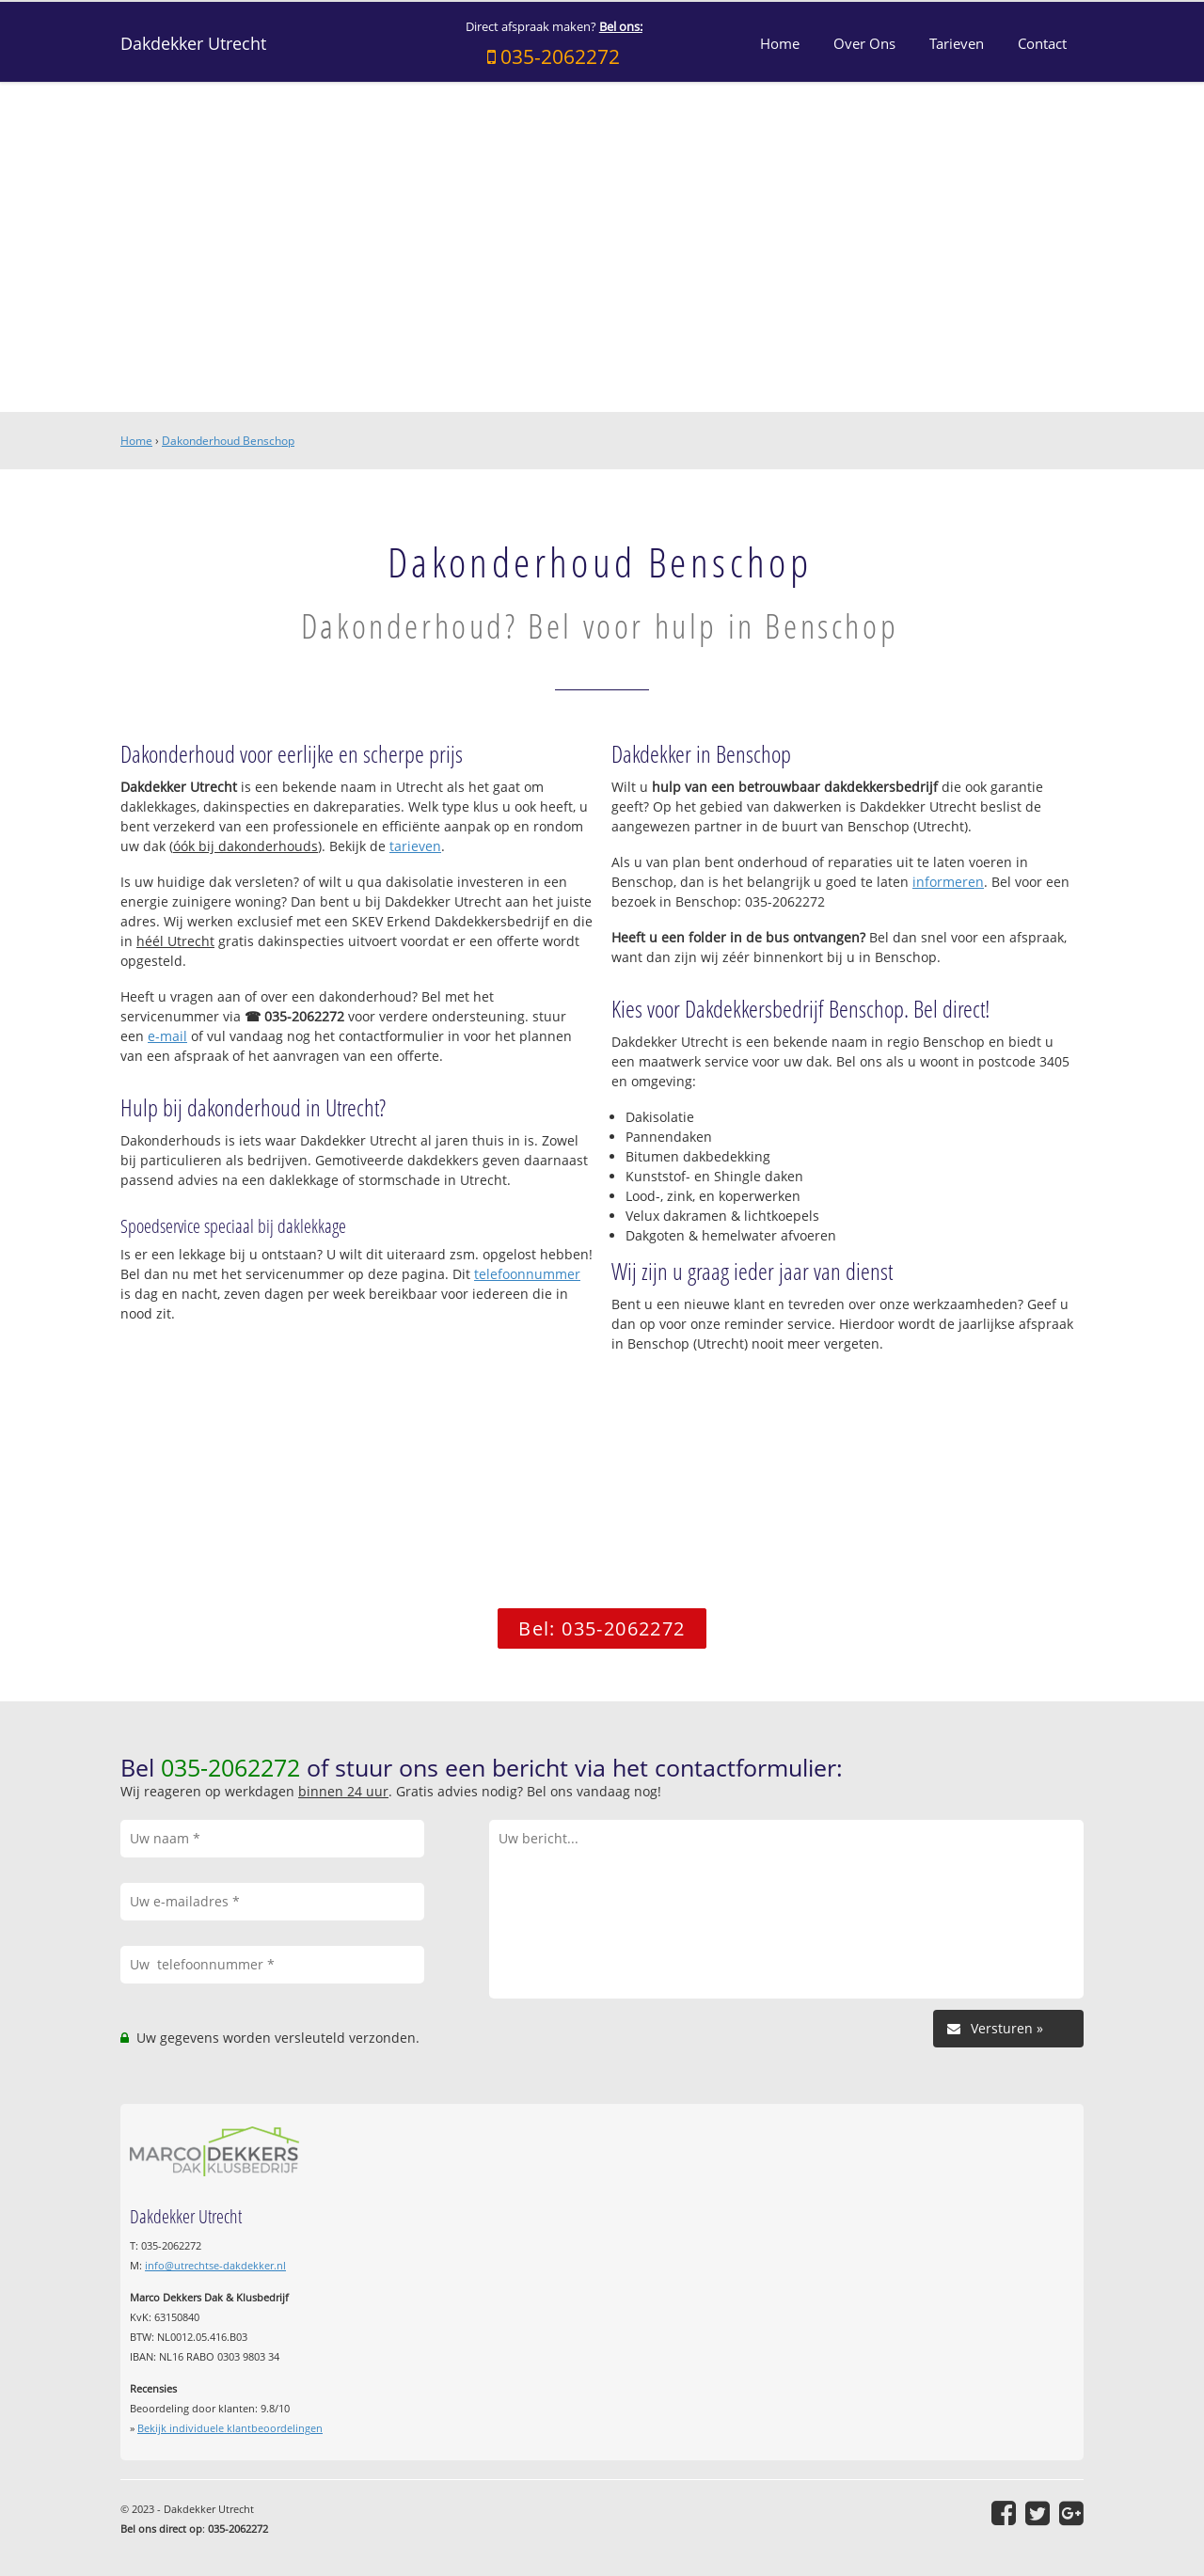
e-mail (167, 1036)
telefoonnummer (527, 1274)
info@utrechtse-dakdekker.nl (215, 2265)
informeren (948, 882)
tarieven (415, 846)
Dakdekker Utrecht (193, 43)
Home (136, 441)
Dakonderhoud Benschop (228, 441)
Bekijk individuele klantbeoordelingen (230, 2428)
